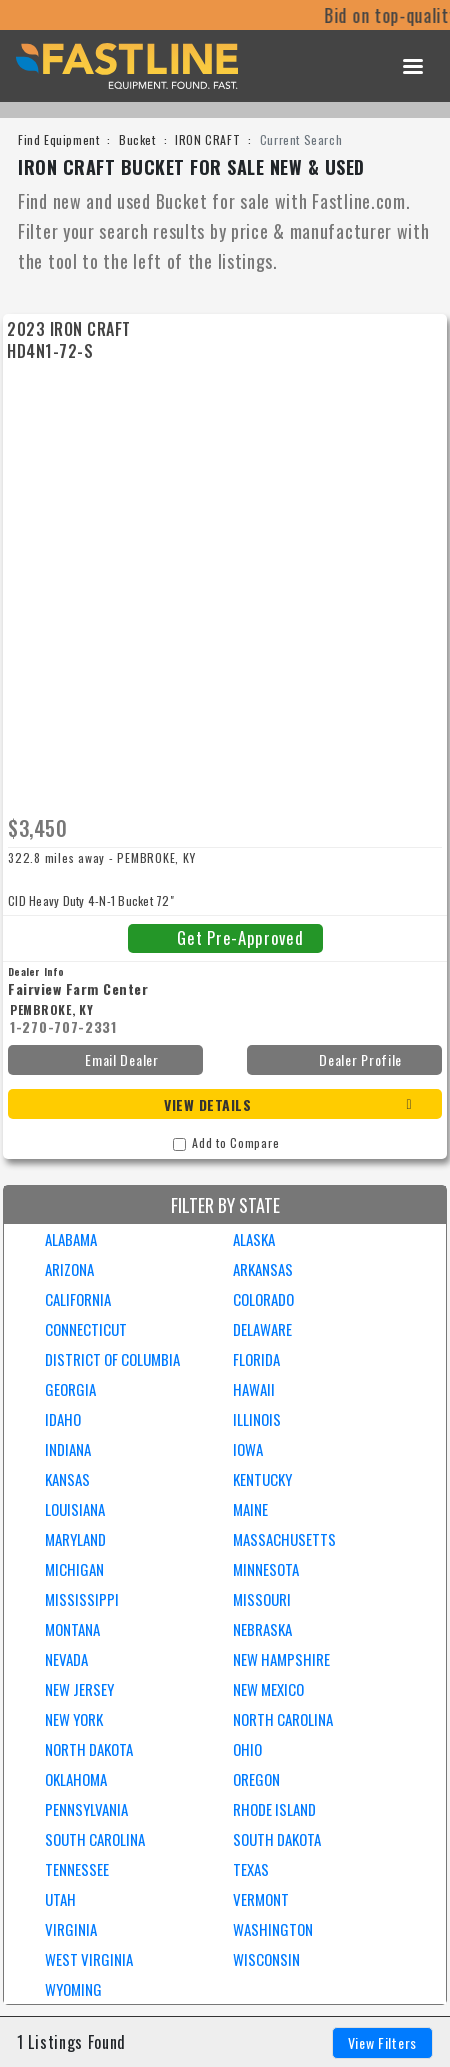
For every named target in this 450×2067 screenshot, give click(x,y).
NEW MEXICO (268, 1689)
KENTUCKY (262, 1479)
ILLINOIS (257, 1419)
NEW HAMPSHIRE (281, 1659)
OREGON (256, 1779)
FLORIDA (256, 1359)
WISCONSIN (266, 1959)
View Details (207, 1104)
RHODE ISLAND (274, 1809)
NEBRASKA (262, 1629)
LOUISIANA (75, 1509)
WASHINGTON (273, 1929)
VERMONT (261, 1899)
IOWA (248, 1449)
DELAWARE (262, 1329)
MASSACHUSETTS (284, 1539)
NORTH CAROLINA (283, 1719)
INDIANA (68, 1449)
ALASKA (254, 1239)
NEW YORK (74, 1719)
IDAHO (63, 1419)
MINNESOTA (266, 1569)
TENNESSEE (77, 1869)
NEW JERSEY (79, 1689)
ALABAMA (71, 1239)
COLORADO (263, 1299)
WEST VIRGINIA (89, 1959)
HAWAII (254, 1389)
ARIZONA (69, 1269)
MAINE (250, 1509)
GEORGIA (70, 1389)
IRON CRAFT (207, 139)
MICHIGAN (74, 1569)
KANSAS (67, 1479)
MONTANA (72, 1629)
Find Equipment (58, 139)
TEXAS (251, 1869)
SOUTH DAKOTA (277, 1839)
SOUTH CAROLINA (95, 1839)
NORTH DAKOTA (89, 1749)
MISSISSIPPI (82, 1599)
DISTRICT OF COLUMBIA (112, 1359)
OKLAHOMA (76, 1779)
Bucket (137, 139)
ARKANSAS (263, 1269)
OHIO (247, 1749)
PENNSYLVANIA (86, 1809)
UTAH (60, 1899)
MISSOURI (262, 1599)
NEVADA (66, 1659)
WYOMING (73, 1989)
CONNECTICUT (86, 1329)
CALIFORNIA (78, 1299)
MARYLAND (75, 1539)
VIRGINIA (71, 1929)
